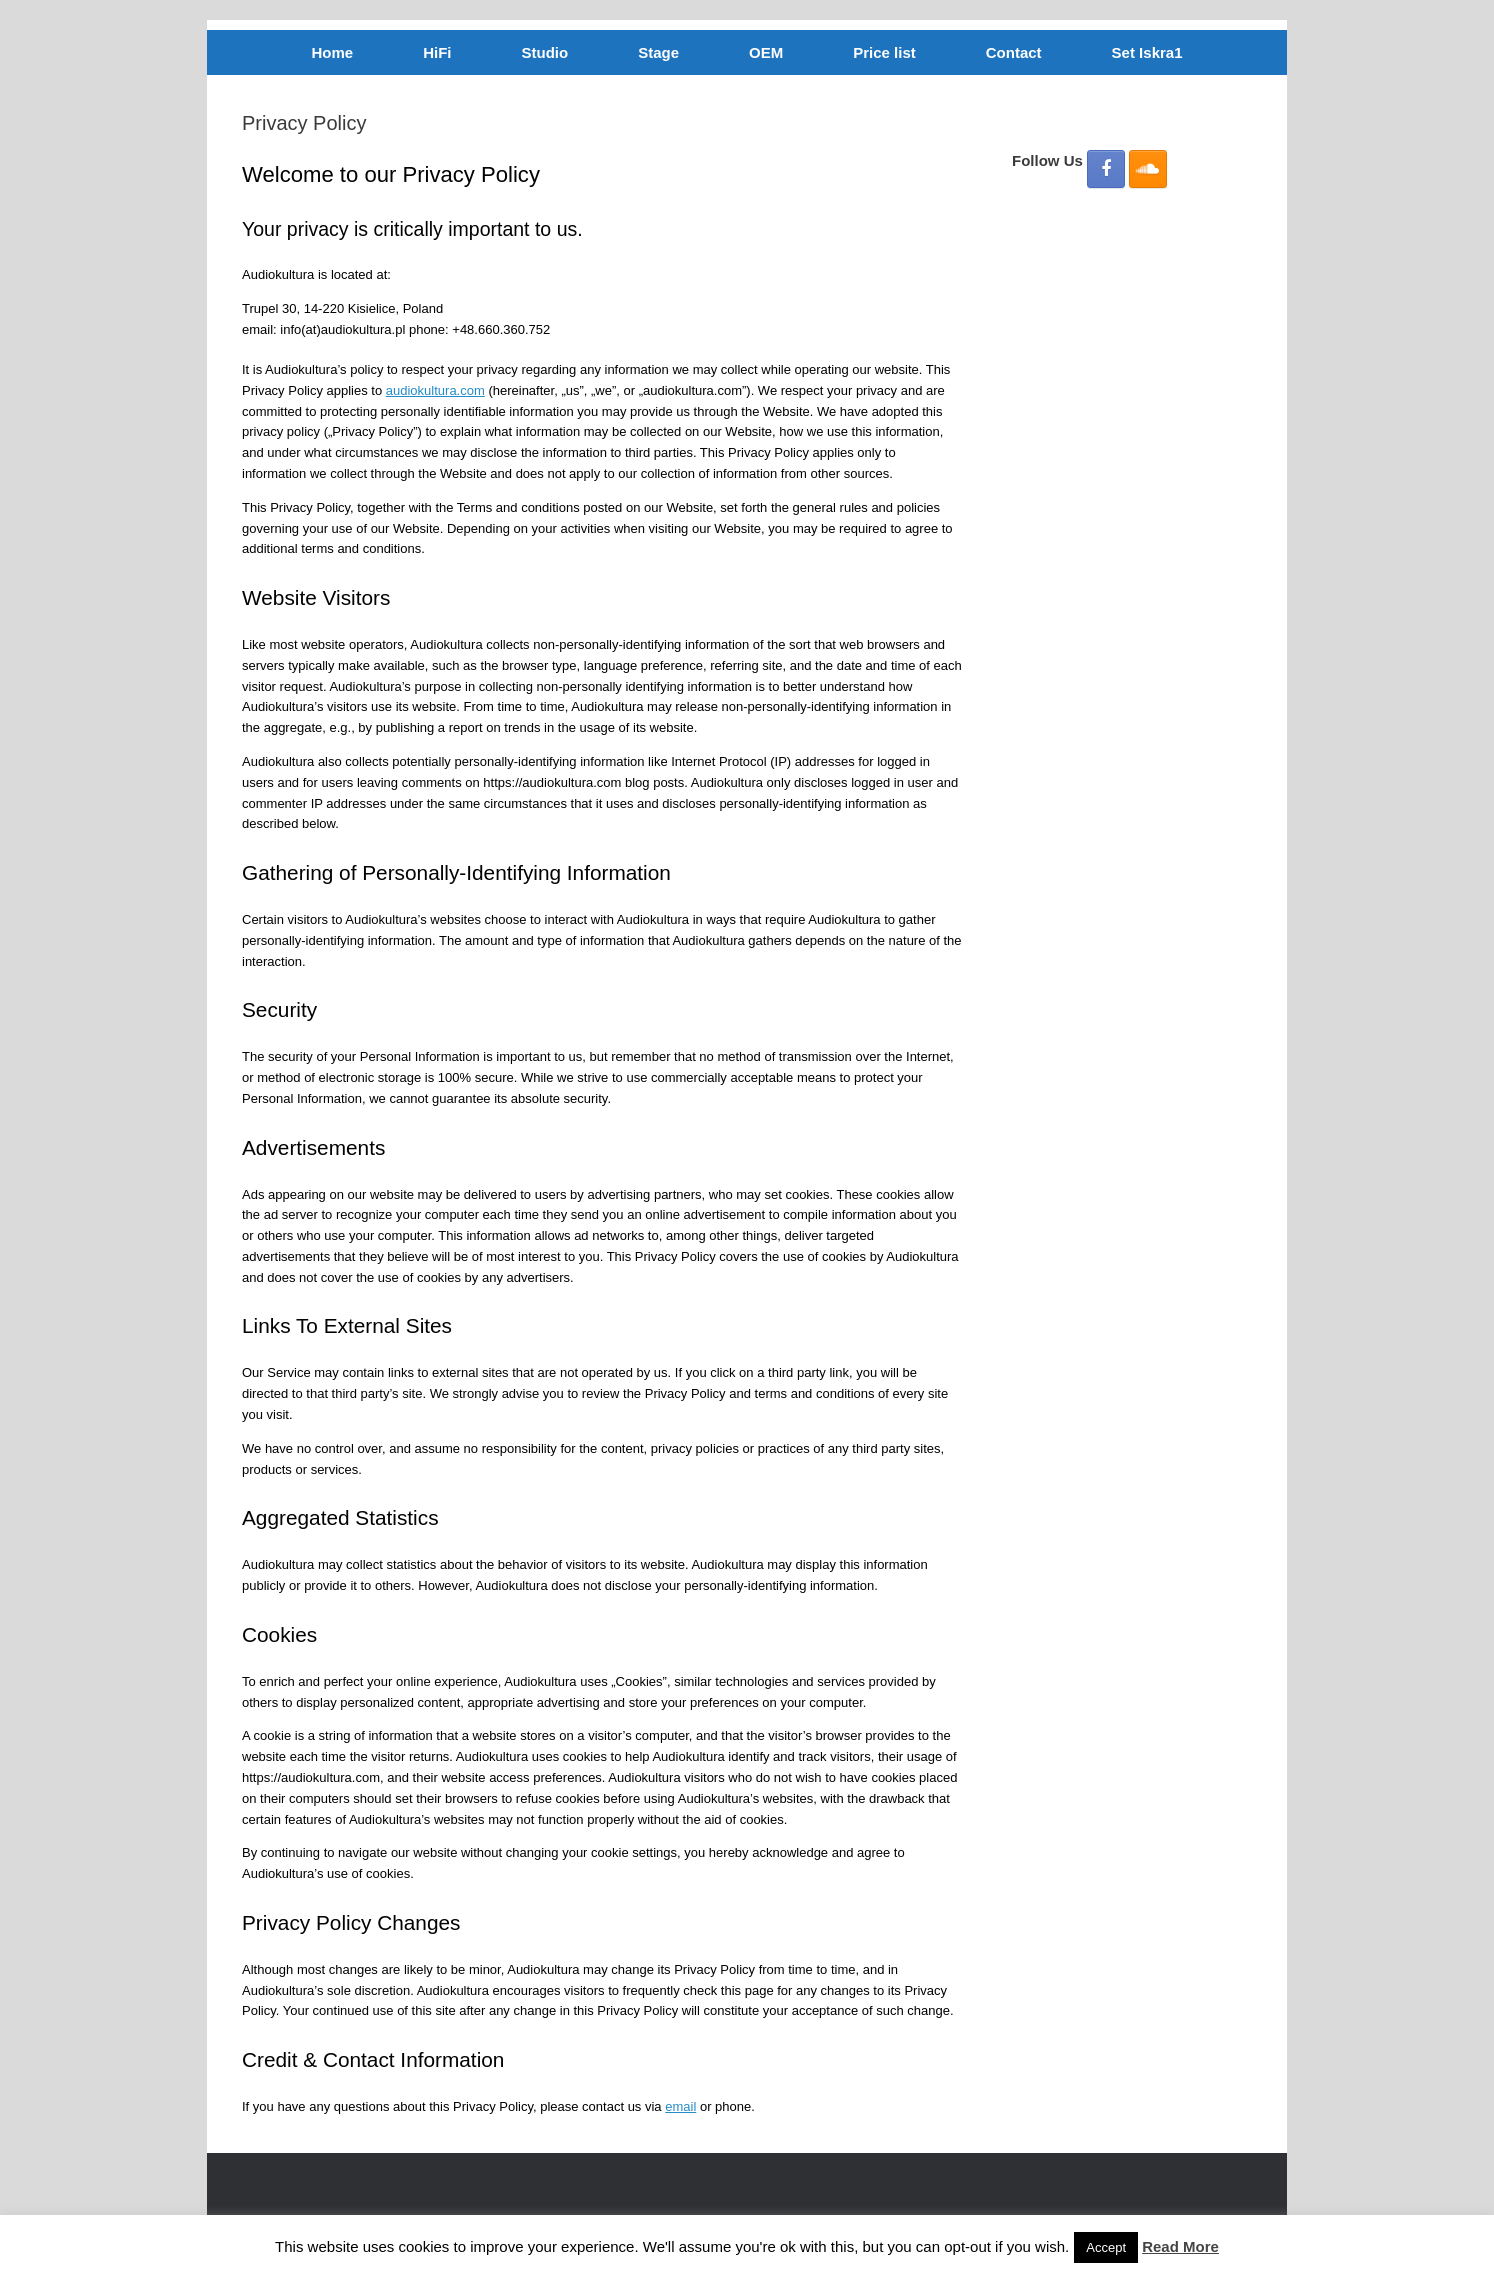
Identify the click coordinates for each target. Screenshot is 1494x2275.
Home (333, 52)
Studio (545, 52)
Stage (658, 52)
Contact (1014, 52)
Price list (884, 52)
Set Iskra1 (1147, 52)
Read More (1180, 2246)
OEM (766, 52)
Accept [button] (1106, 2247)
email (680, 2106)
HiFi (437, 52)
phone (733, 2106)
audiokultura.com (435, 390)
